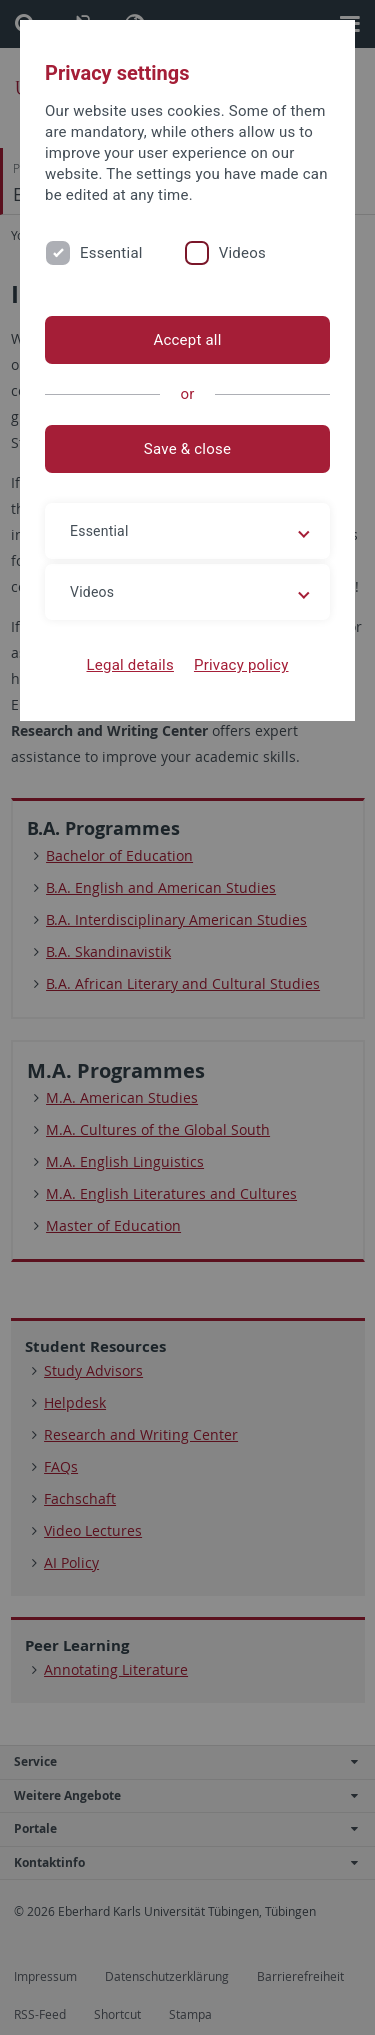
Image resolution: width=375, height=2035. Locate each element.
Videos (242, 253)
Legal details (130, 665)
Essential (111, 253)
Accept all (187, 340)
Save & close (187, 449)
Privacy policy (241, 665)
